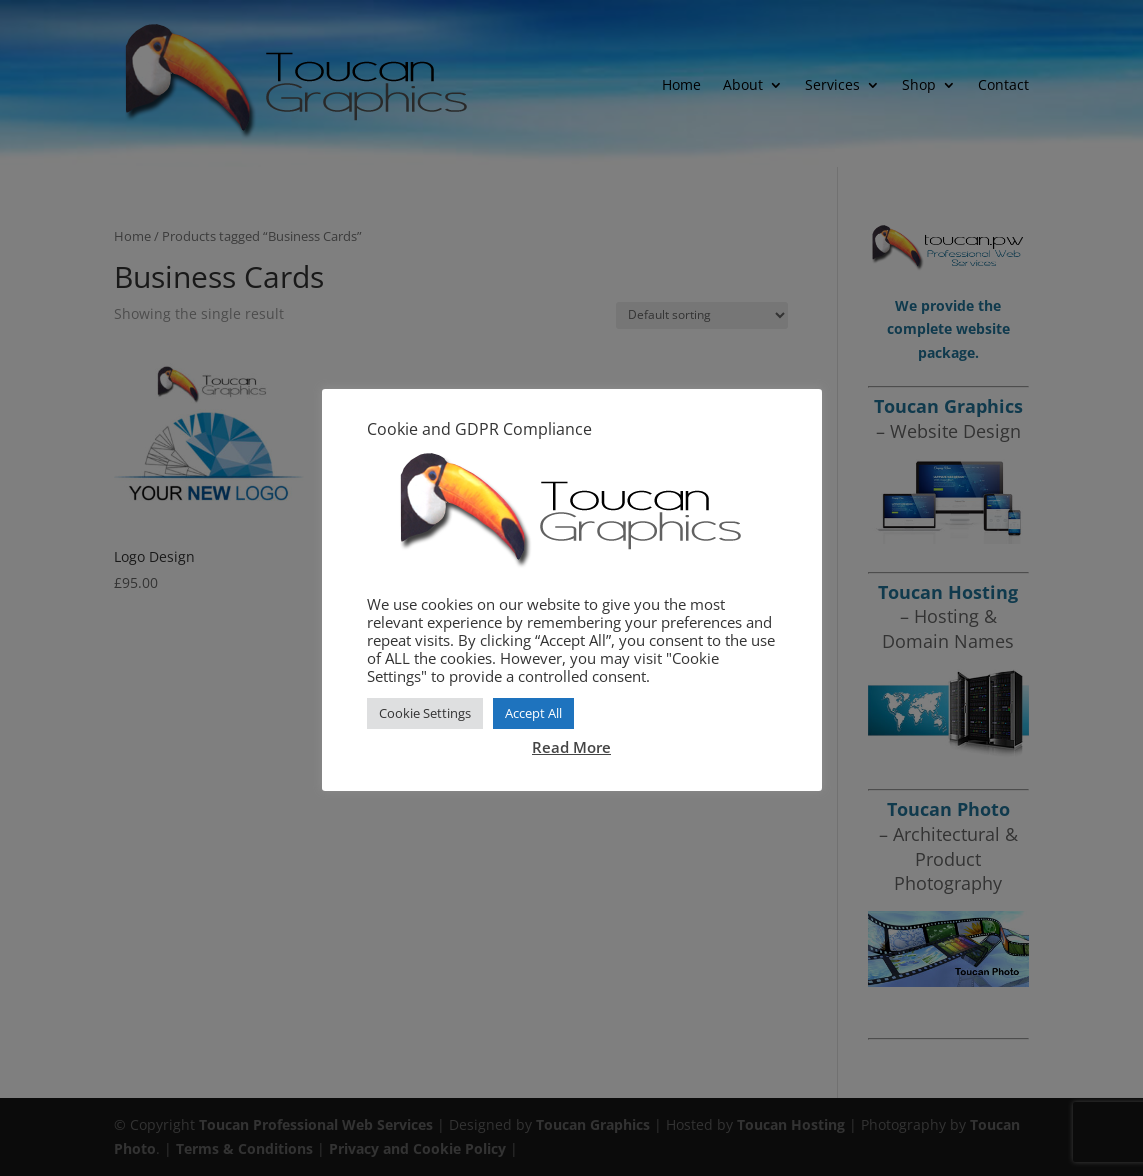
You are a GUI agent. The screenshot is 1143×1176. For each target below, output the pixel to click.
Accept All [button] (533, 713)
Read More (571, 747)
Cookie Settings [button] (425, 713)
